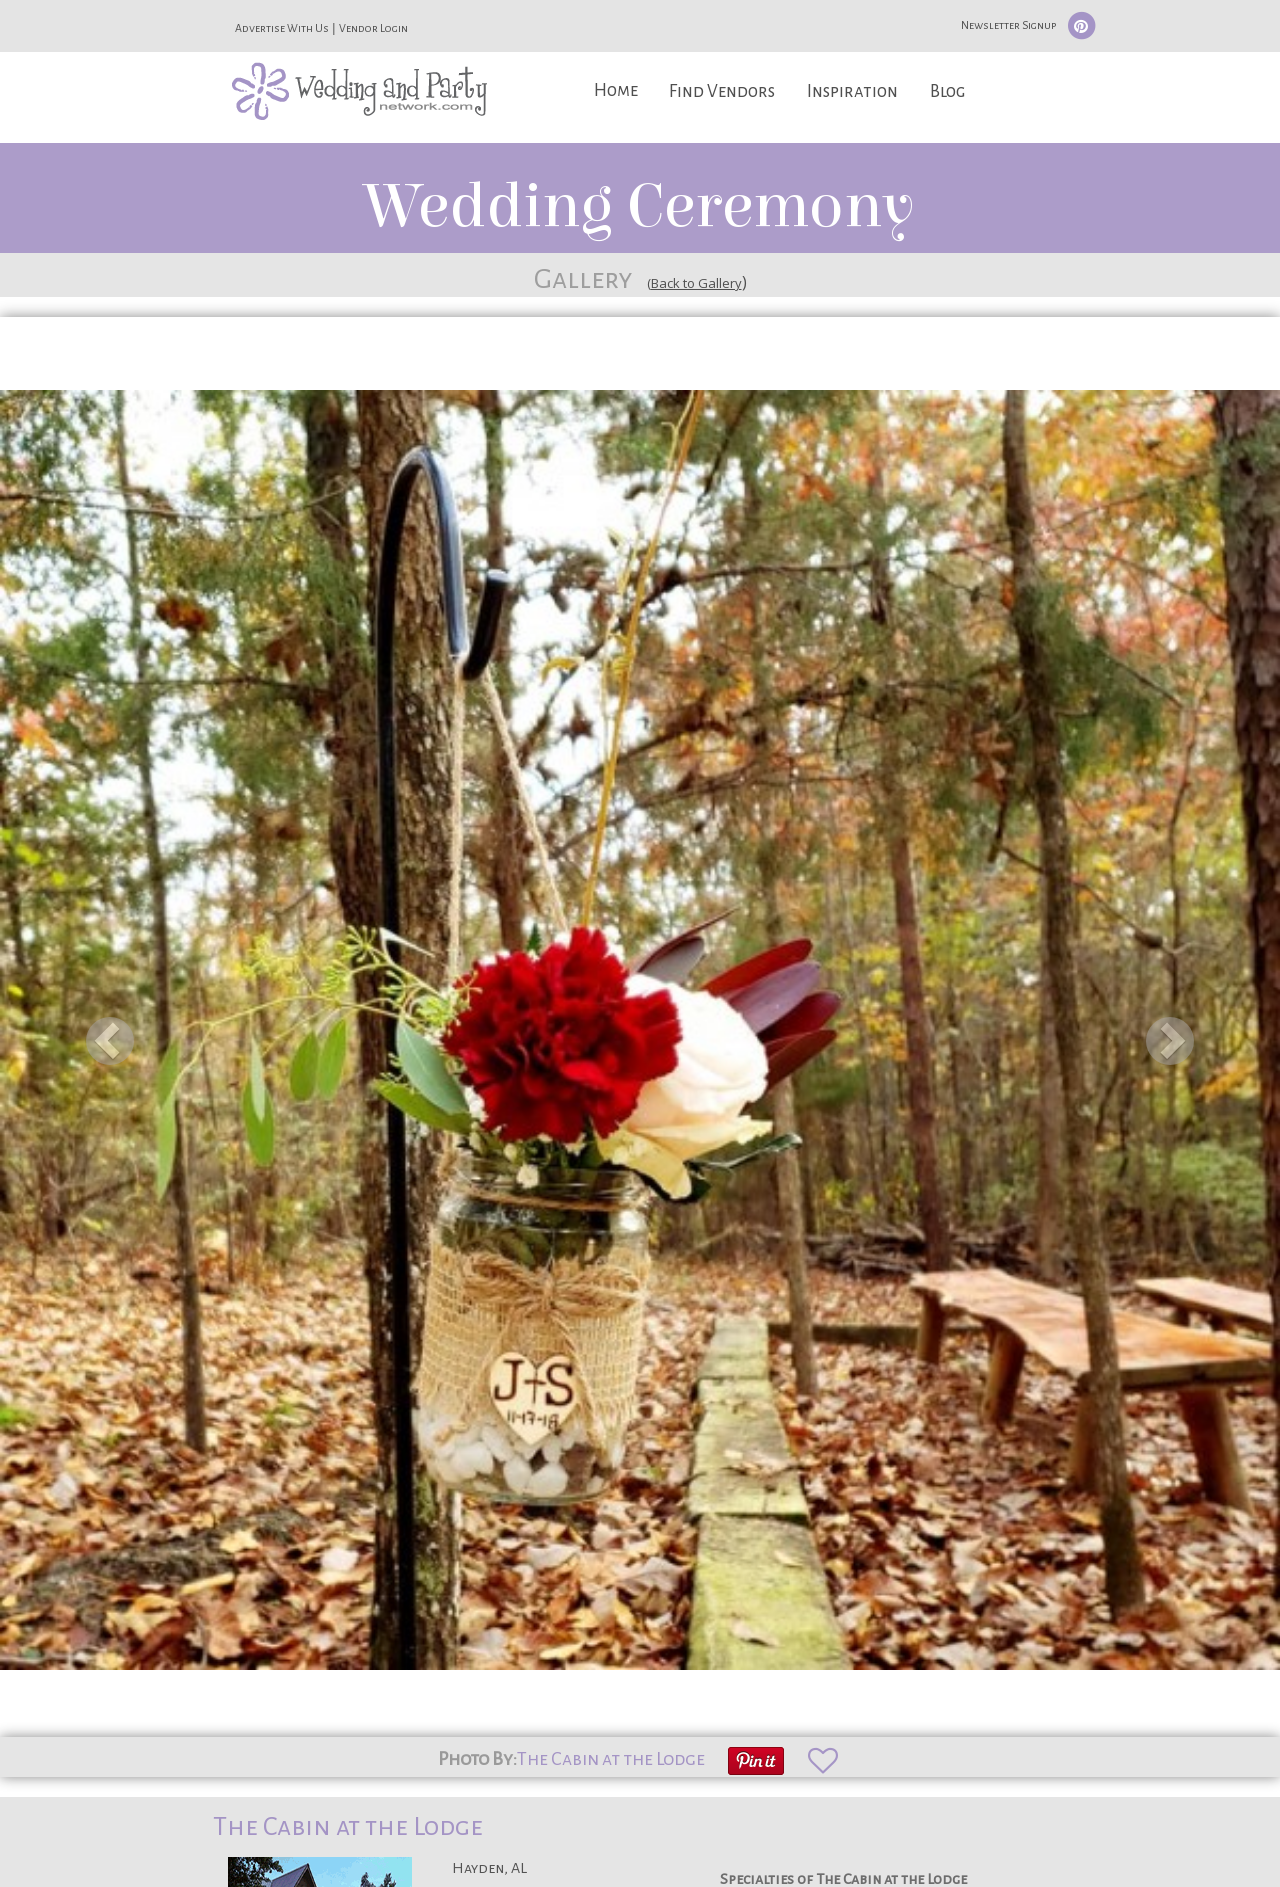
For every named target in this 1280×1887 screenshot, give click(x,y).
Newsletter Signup (1008, 25)
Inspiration (852, 91)
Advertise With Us (282, 28)
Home (616, 90)
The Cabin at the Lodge (611, 1759)
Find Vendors (722, 91)
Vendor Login (373, 28)
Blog (947, 91)
